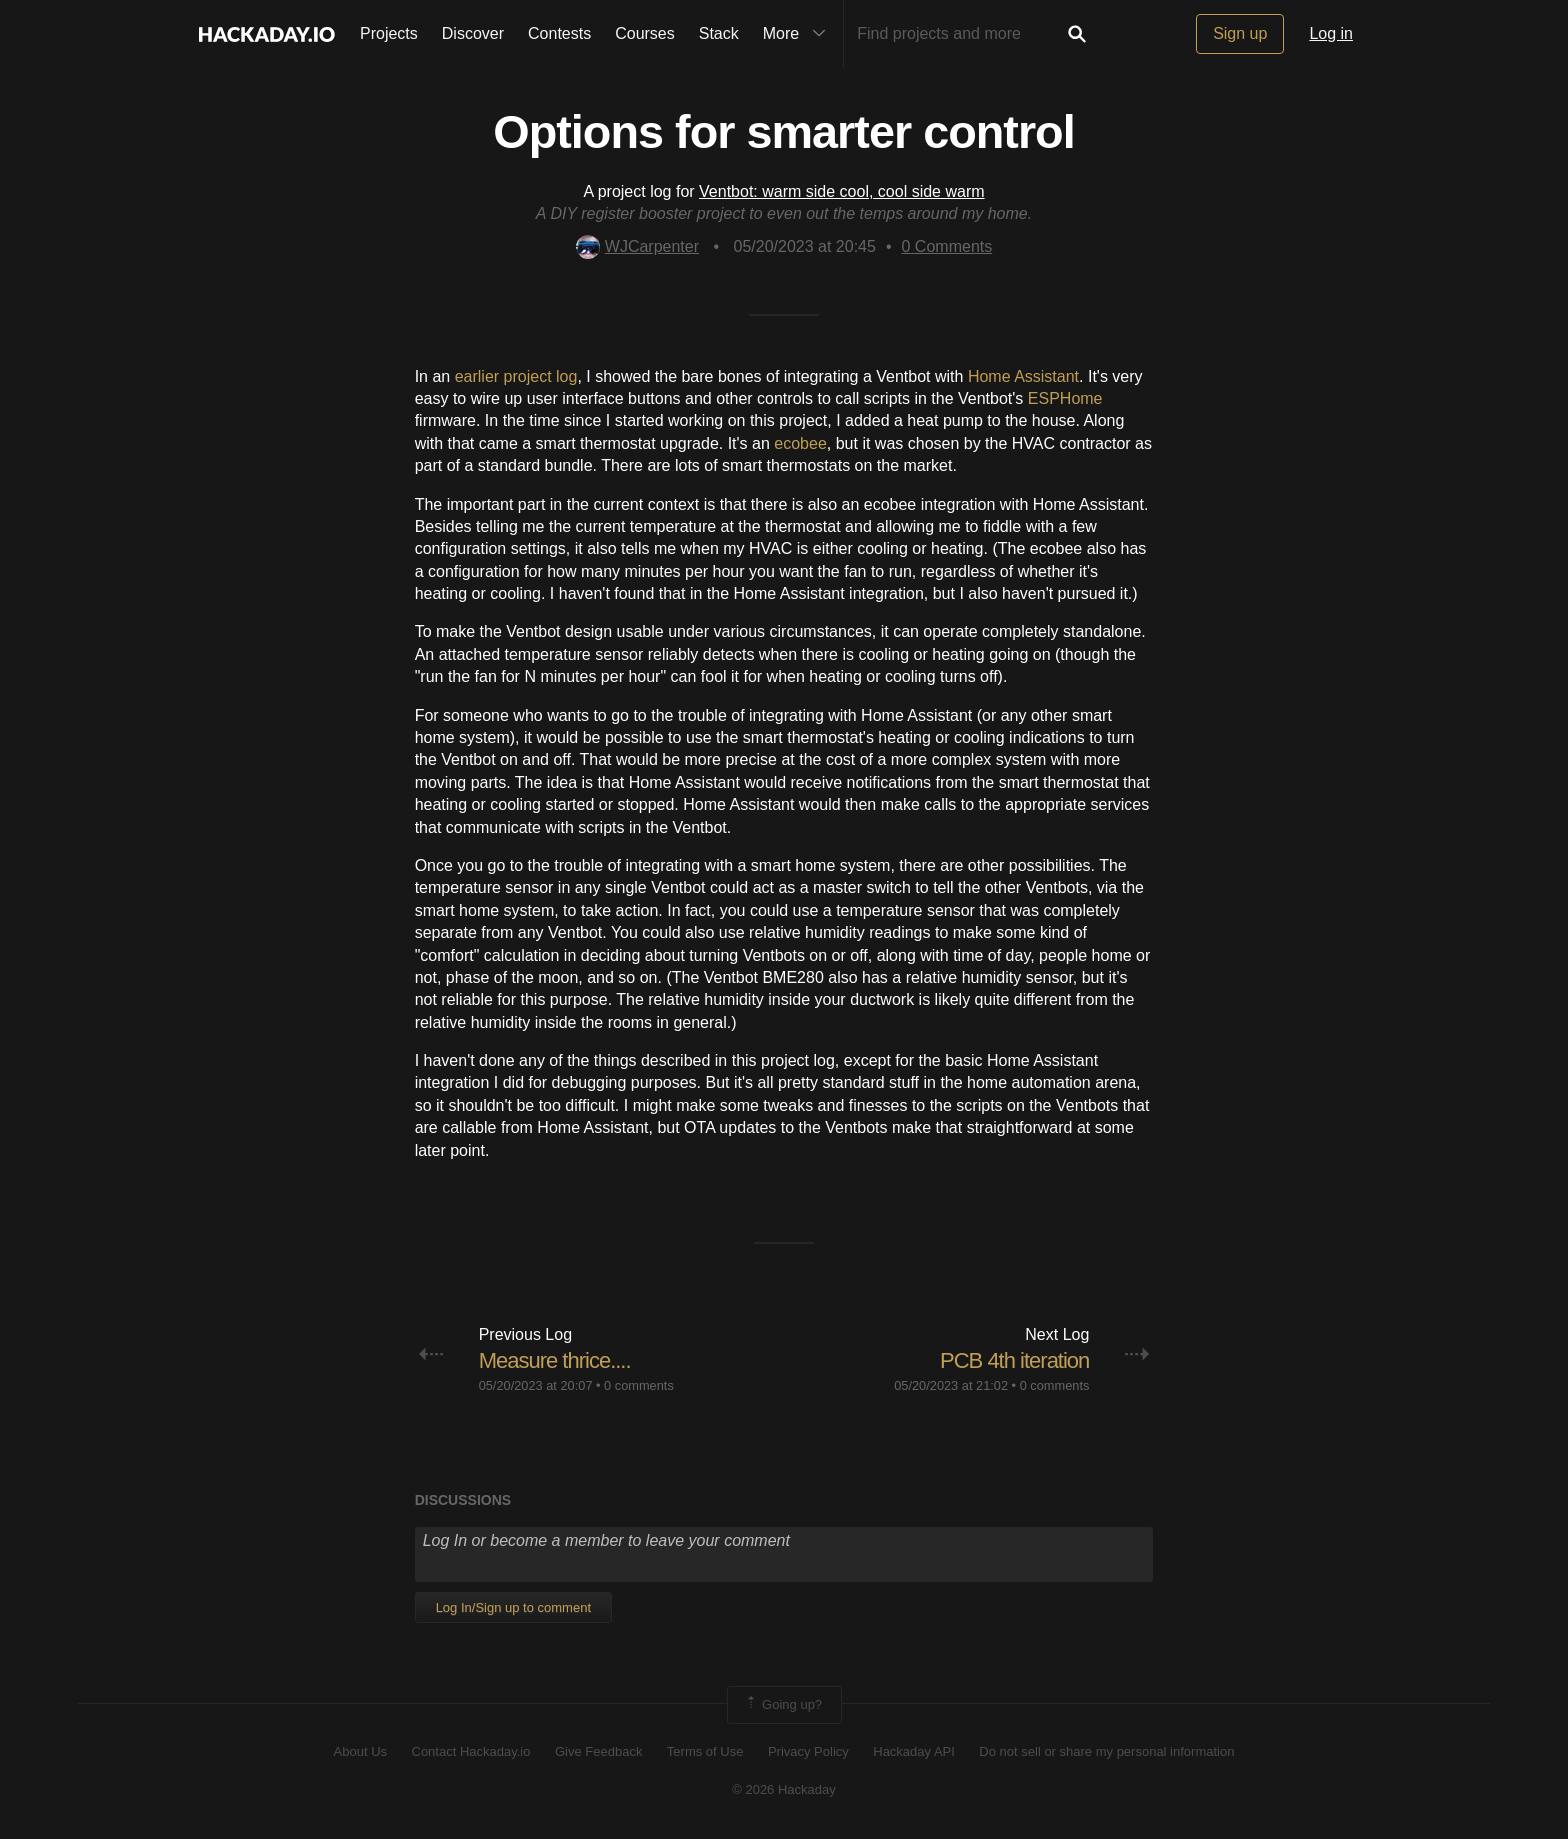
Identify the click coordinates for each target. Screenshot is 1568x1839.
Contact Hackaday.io (471, 1751)
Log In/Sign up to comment (513, 1607)
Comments (947, 246)
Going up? (783, 1705)
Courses (645, 33)
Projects (389, 33)
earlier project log (516, 376)
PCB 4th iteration (1014, 1360)
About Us (360, 1751)
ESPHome (1065, 398)
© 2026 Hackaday (784, 1789)
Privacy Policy (808, 1751)
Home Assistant (1023, 376)
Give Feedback (598, 1751)
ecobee (800, 443)
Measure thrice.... (555, 1360)
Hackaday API (914, 1751)
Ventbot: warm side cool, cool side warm (841, 191)
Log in (1331, 33)
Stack (719, 33)
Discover (473, 33)
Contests (559, 33)
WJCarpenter (637, 246)
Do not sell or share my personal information (1106, 1751)
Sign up (1240, 33)
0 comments (639, 1385)
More (799, 34)
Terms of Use (705, 1751)
